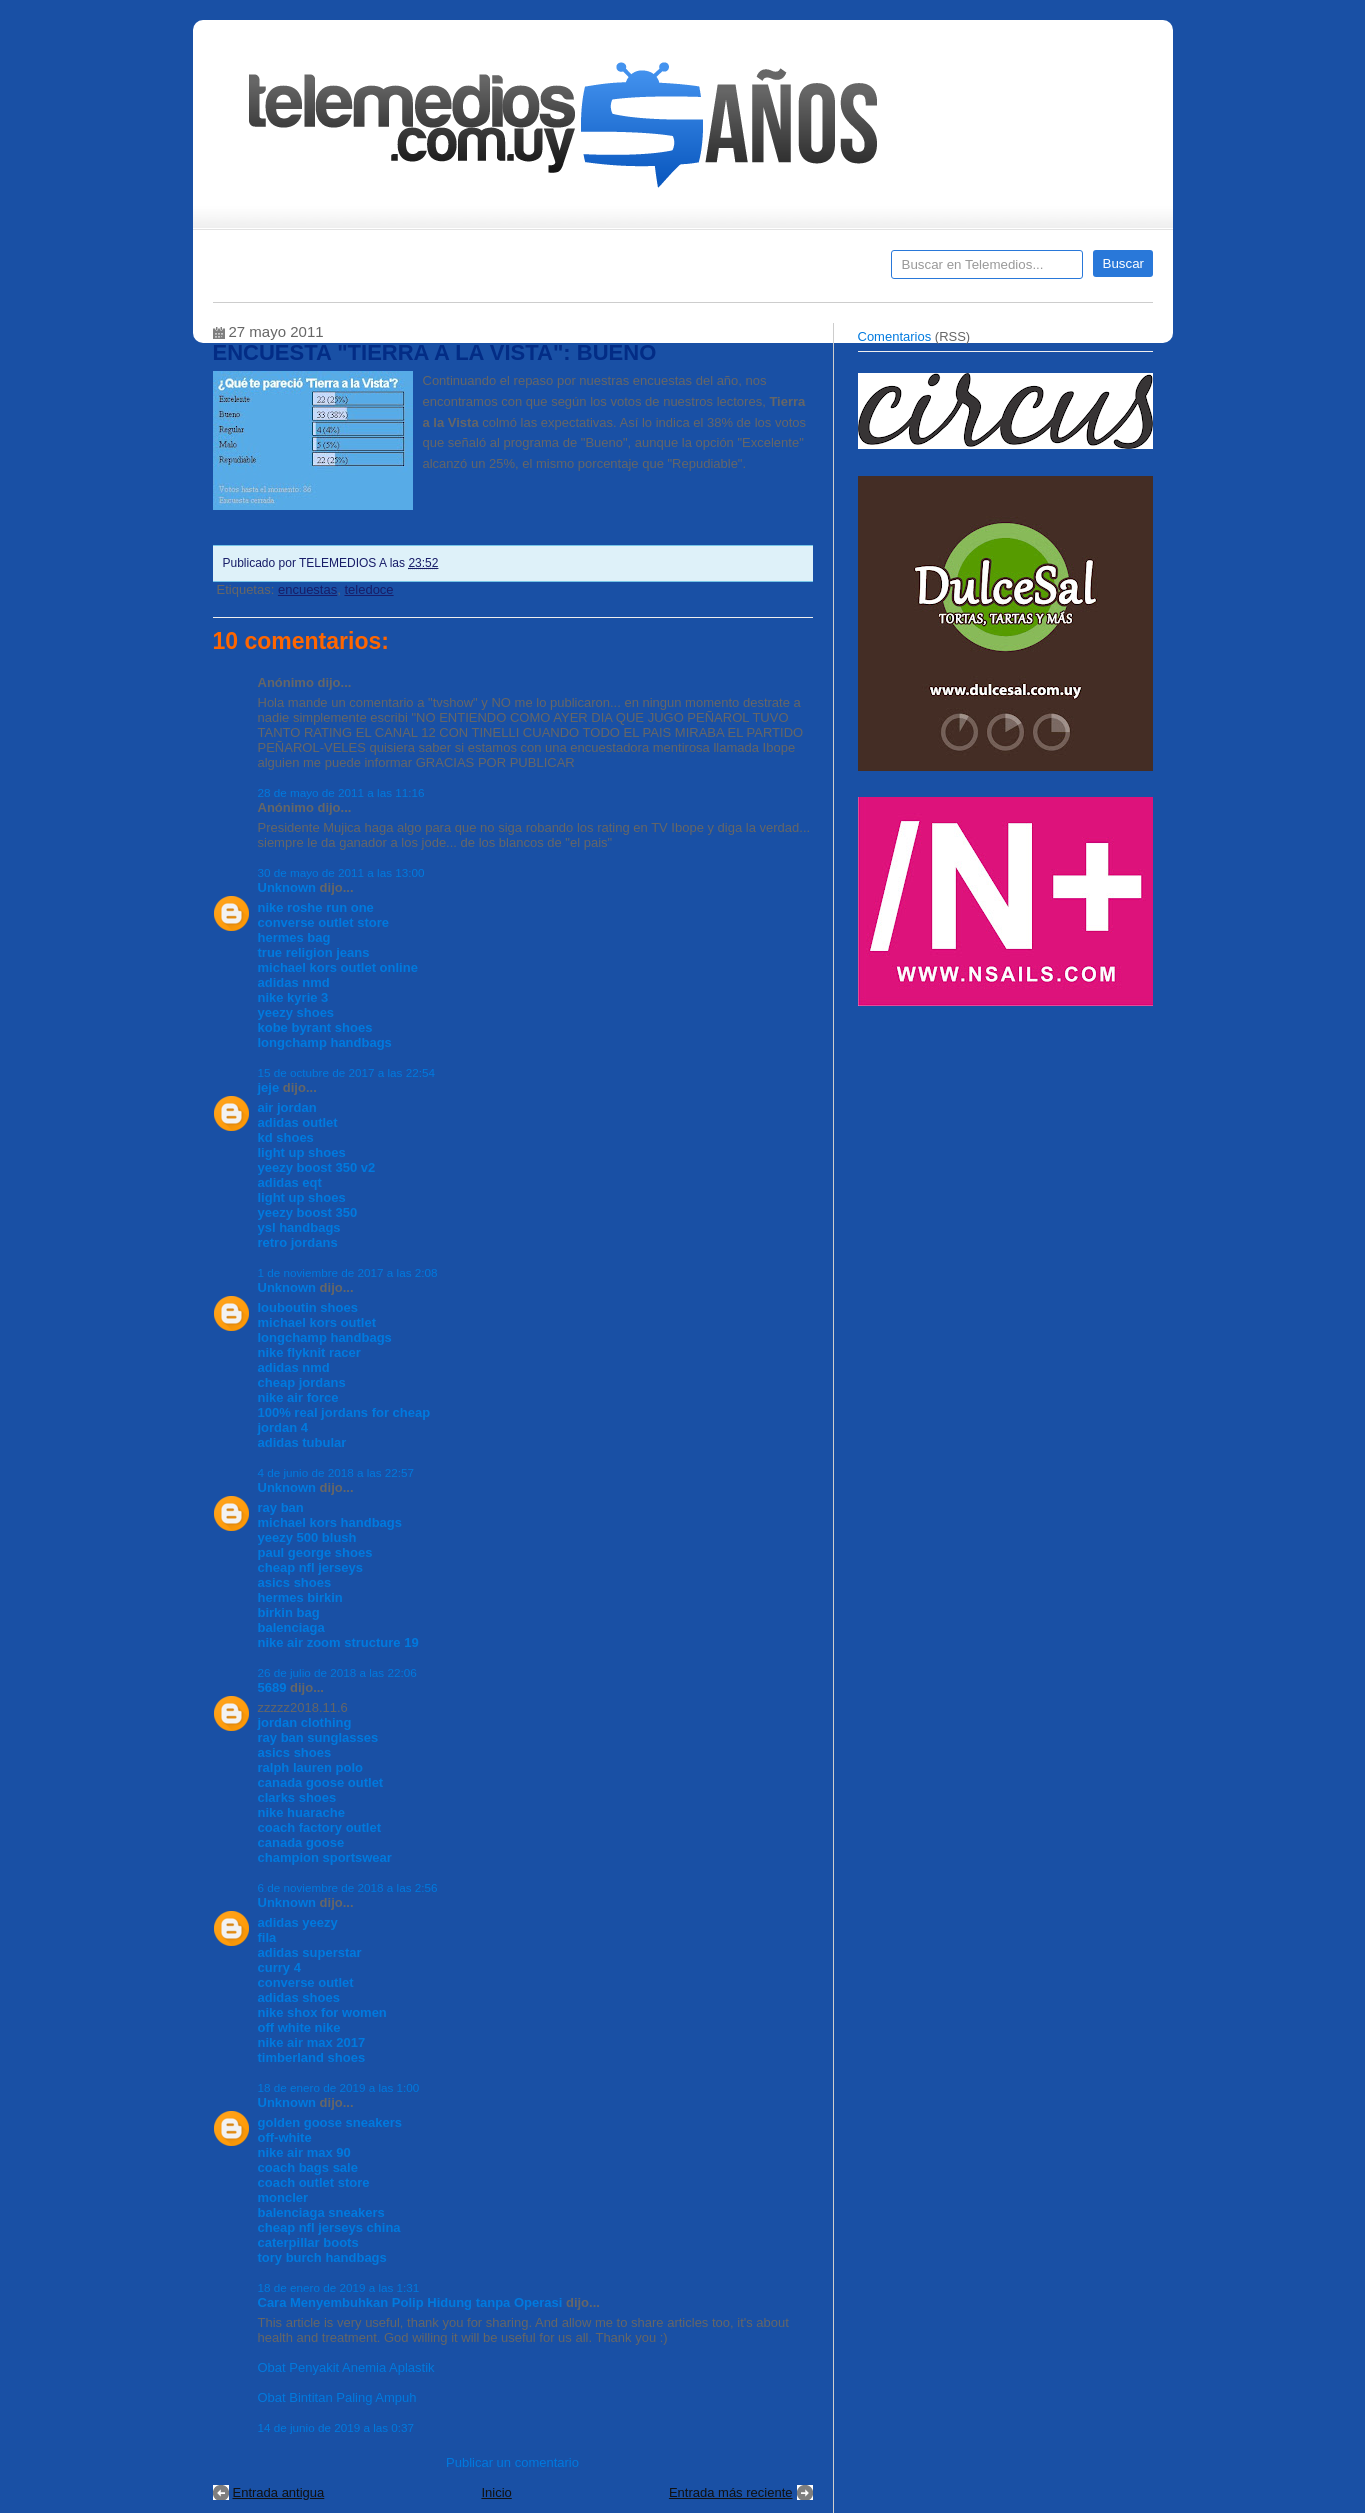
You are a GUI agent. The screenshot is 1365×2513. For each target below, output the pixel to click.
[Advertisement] (1008, 1158)
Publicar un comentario (512, 2462)
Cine (605, 271)
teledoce (368, 589)
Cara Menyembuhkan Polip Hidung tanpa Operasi (410, 2302)
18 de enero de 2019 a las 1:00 (339, 2087)
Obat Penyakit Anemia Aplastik (346, 2367)
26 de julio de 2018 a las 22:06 (337, 1672)
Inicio (496, 2492)
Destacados (294, 271)
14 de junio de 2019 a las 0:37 (336, 2427)
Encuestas (691, 271)
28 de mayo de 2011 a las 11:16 (341, 792)
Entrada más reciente (731, 2492)
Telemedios (815, 271)
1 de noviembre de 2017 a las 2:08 (348, 1272)
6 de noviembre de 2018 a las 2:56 (348, 1887)
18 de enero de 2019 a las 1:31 (339, 2287)
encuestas (307, 589)
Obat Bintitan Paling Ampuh (337, 2397)
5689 (272, 1687)
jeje (269, 1087)
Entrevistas (470, 271)
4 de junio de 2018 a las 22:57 (336, 1472)
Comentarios (895, 336)
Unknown (287, 887)
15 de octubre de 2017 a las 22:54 (346, 1072)
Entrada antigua (279, 2492)
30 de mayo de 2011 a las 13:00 (341, 872)
